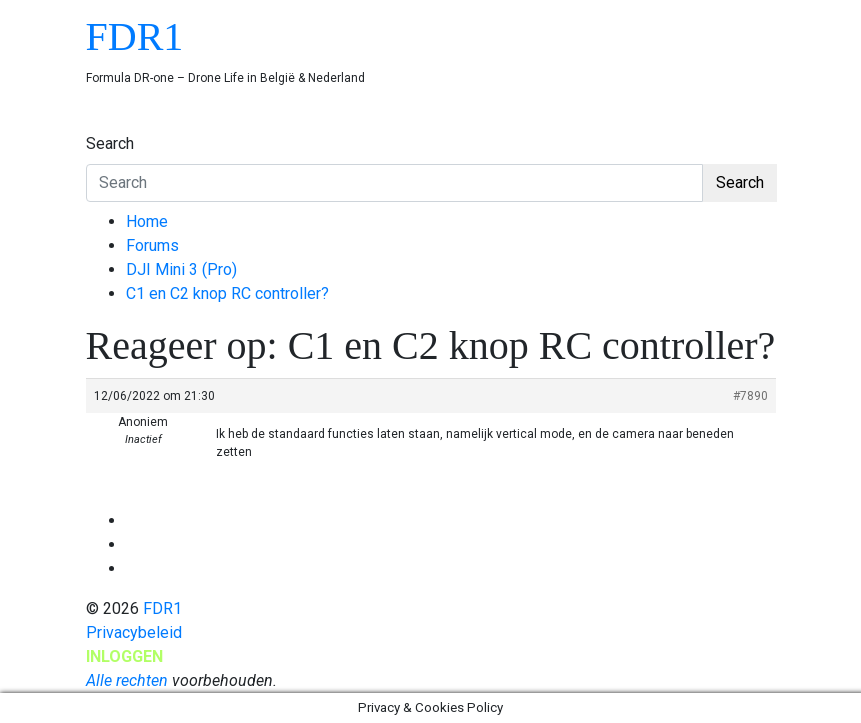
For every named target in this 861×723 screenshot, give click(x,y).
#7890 (750, 396)
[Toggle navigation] (99, 125)
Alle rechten (127, 680)
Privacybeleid (134, 632)
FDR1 (135, 36)
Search (110, 143)
